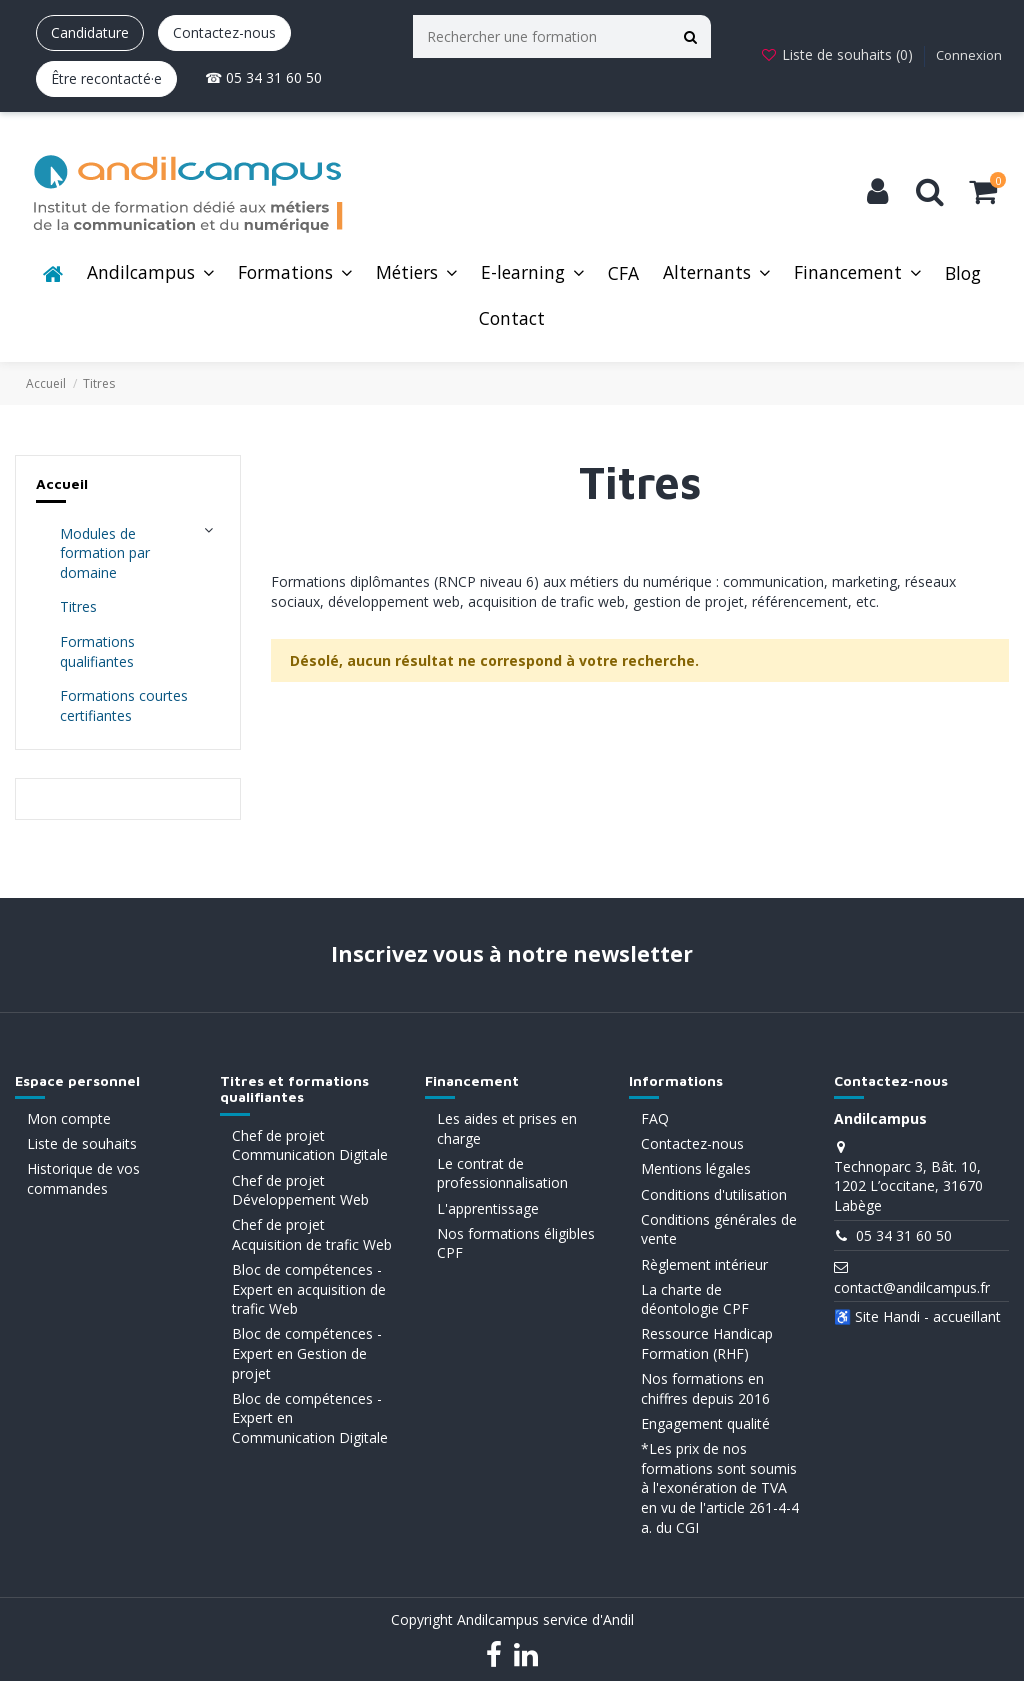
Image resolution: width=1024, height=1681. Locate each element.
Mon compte (69, 1118)
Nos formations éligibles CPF (516, 1243)
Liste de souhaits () (838, 54)
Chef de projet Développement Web (300, 1190)
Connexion (969, 55)
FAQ (655, 1118)
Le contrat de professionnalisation (502, 1173)
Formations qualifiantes (97, 651)
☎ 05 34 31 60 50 (263, 77)
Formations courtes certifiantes (124, 705)
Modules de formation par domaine (105, 553)
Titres (78, 606)
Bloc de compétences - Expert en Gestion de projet (307, 1353)
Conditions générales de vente (719, 1229)
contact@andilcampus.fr (912, 1287)
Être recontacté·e (106, 78)
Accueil (62, 483)
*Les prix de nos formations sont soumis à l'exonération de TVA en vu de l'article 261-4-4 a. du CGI (720, 1487)
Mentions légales (696, 1168)
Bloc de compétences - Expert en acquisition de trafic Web (309, 1289)
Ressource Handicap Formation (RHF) (707, 1343)
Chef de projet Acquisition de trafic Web (312, 1234)
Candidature (90, 32)
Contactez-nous (224, 32)
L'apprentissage (488, 1208)
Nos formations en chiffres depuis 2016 (705, 1388)
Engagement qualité (705, 1423)
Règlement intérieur (704, 1264)
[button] (150, 274)
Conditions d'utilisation (714, 1194)
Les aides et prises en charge (507, 1128)
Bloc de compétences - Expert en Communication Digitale (310, 1418)
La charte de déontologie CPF (695, 1299)
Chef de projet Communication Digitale (310, 1145)
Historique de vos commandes (83, 1178)
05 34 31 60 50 (904, 1235)
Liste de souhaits (82, 1143)
